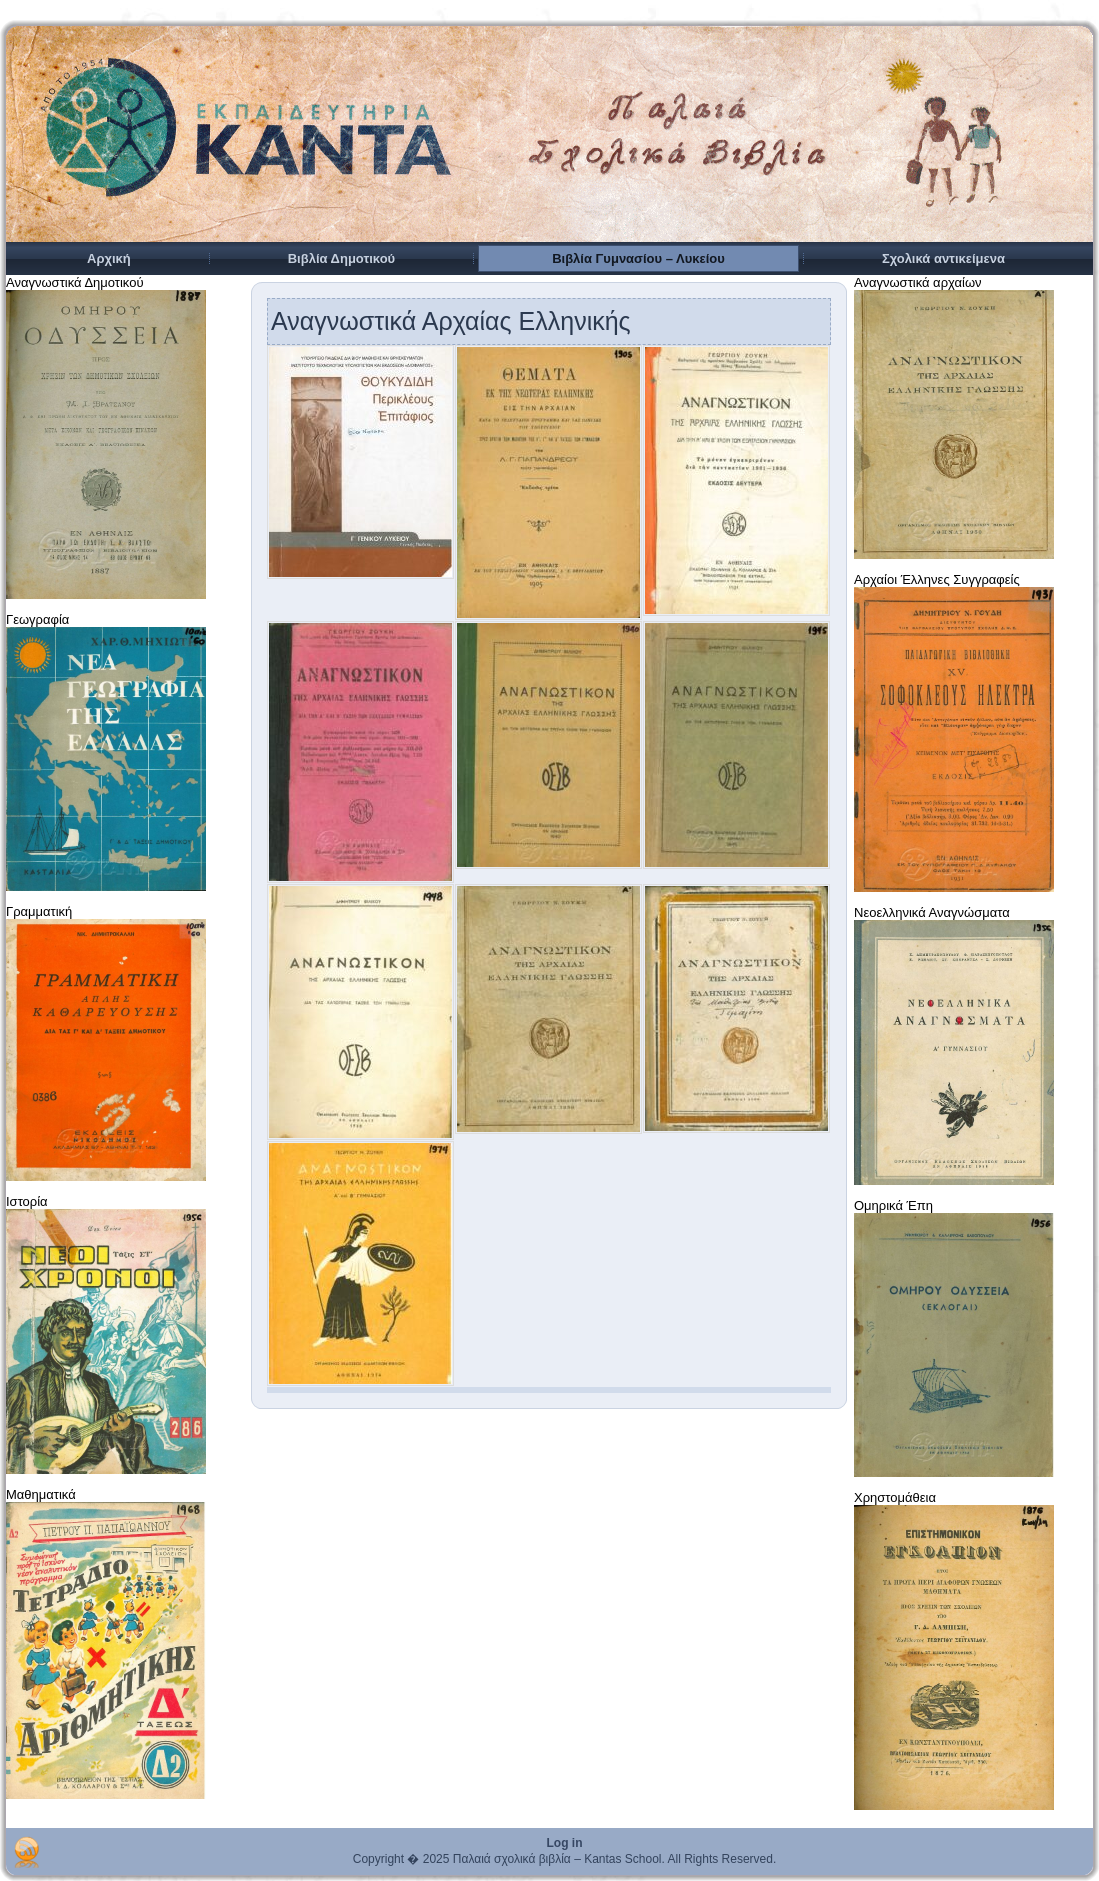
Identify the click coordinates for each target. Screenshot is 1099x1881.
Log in (565, 1843)
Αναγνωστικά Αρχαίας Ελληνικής (451, 321)
